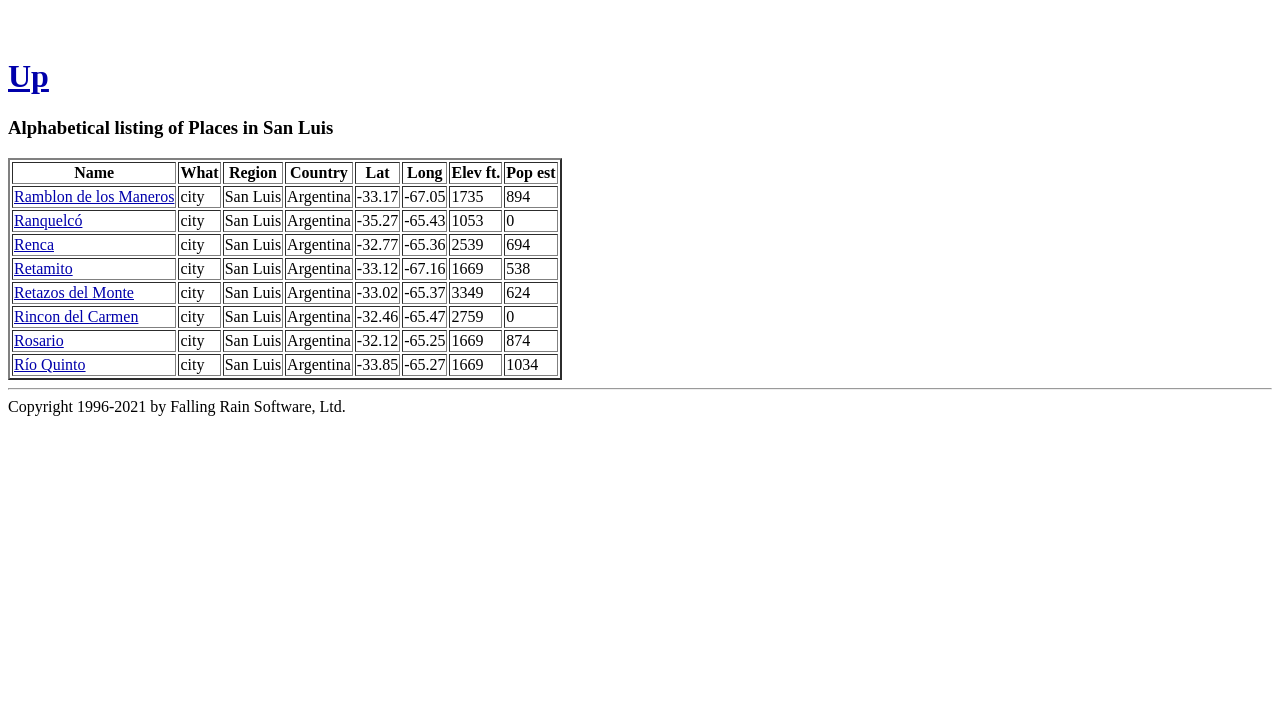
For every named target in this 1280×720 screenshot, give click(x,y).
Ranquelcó (48, 220)
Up (28, 76)
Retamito (43, 268)
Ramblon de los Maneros (94, 196)
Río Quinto (50, 364)
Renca (34, 244)
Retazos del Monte (74, 292)
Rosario (39, 340)
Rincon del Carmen (76, 316)
